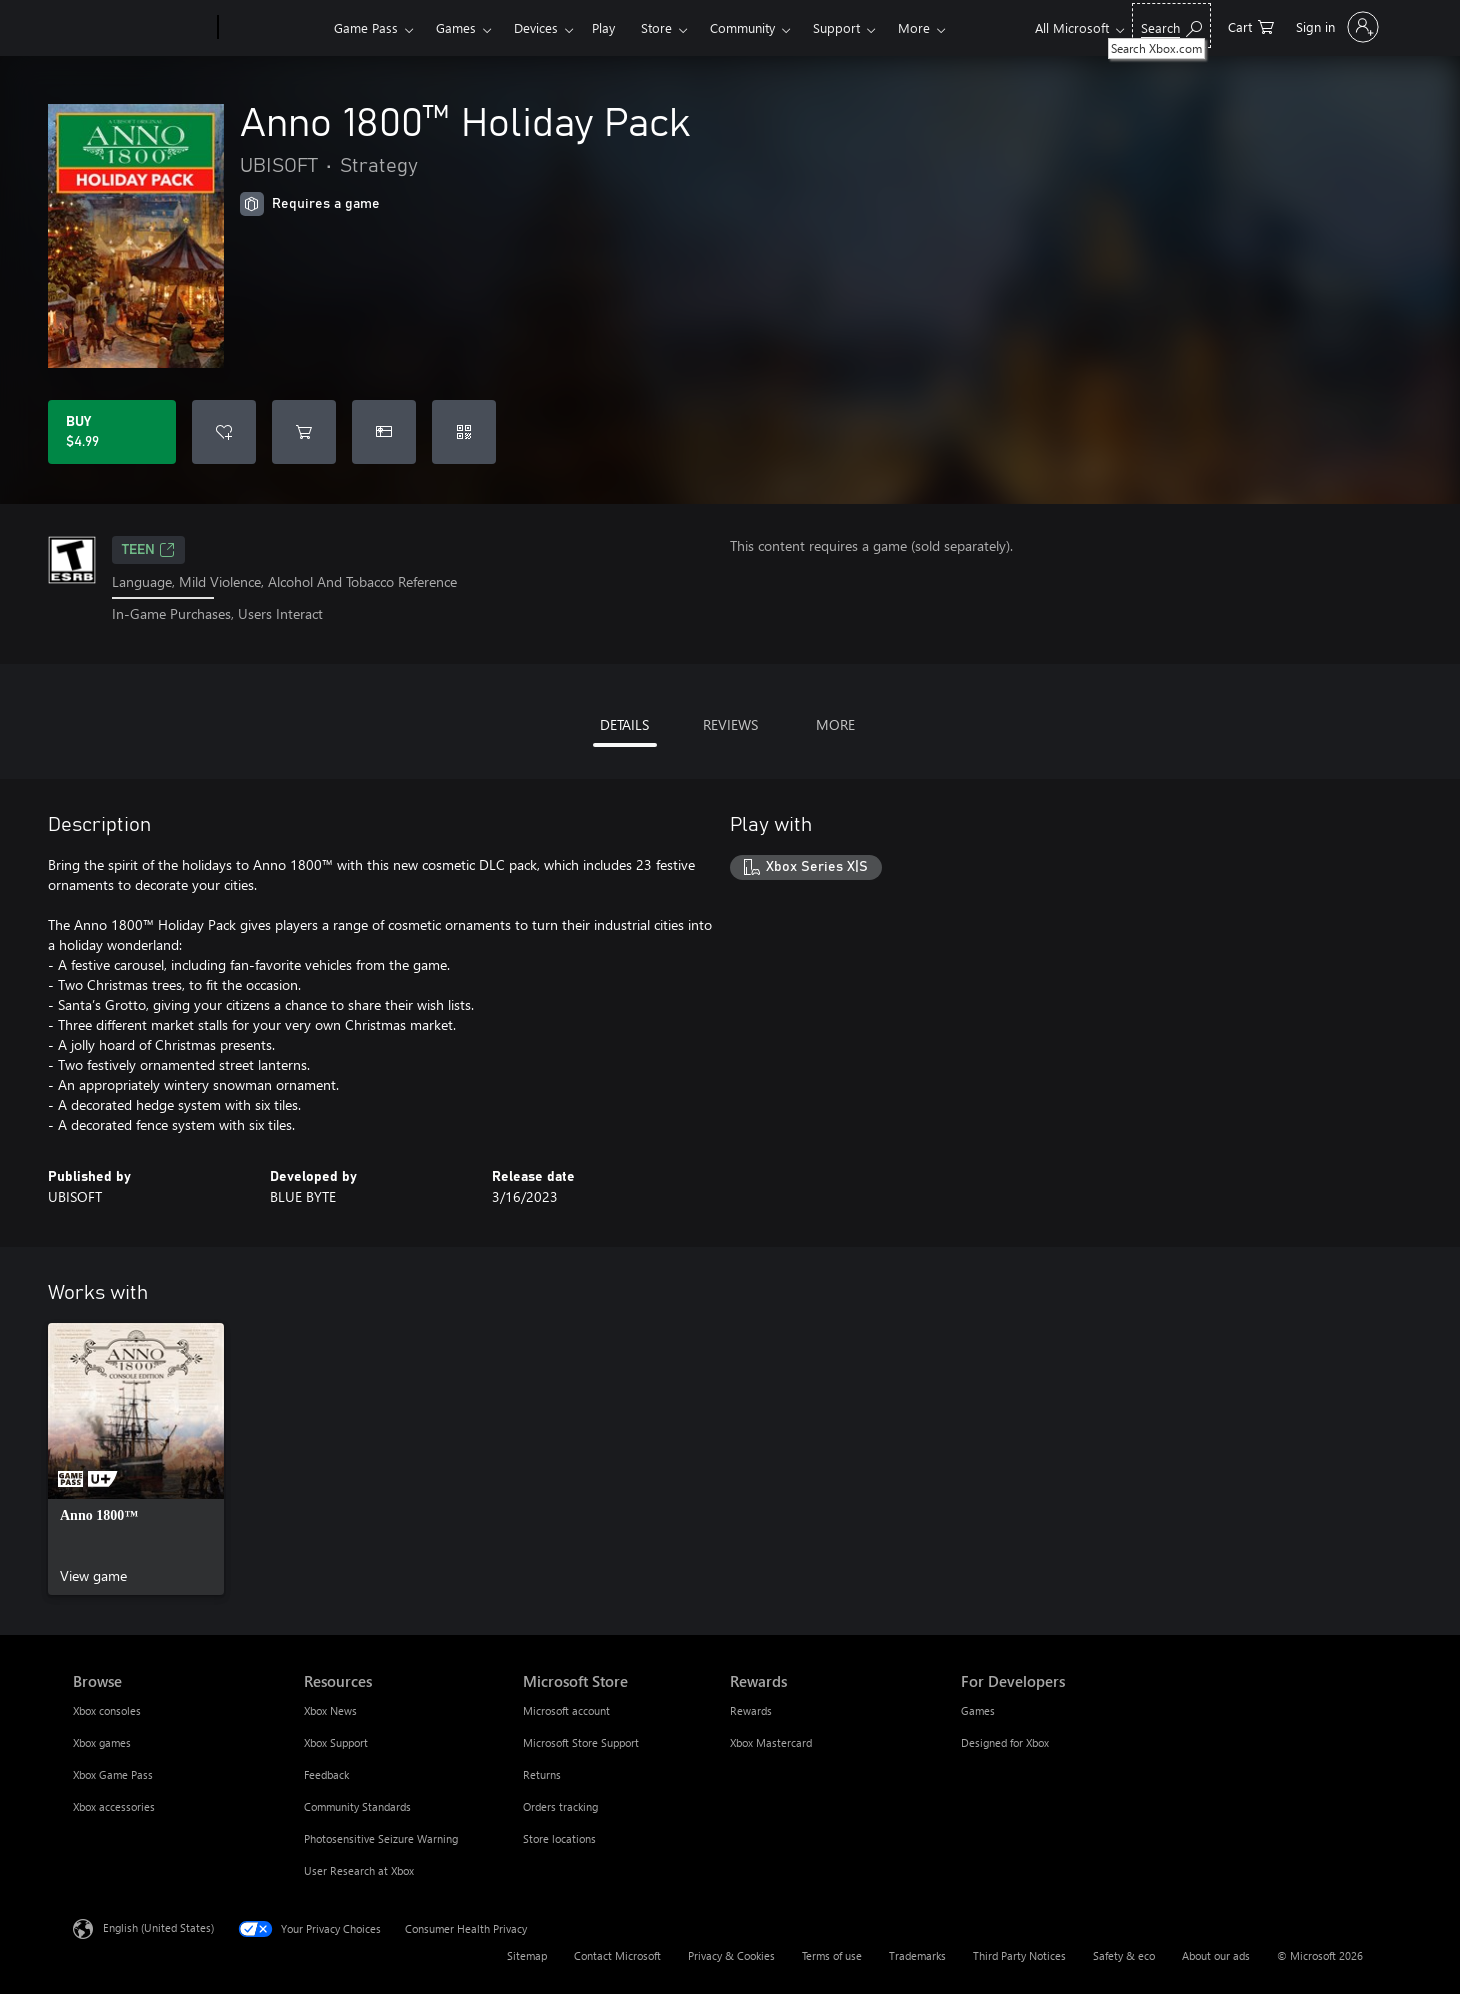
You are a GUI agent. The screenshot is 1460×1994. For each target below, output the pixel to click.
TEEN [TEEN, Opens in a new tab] (148, 550)
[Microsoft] (141, 28)
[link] (136, 1459)
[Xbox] (273, 28)
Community (742, 27)
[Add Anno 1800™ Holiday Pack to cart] (304, 432)
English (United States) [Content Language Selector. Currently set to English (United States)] (158, 1926)
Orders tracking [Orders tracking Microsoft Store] (560, 1806)
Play (603, 27)
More (914, 27)
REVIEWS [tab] (730, 724)
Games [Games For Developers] (978, 1710)
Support (836, 27)
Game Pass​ (366, 27)
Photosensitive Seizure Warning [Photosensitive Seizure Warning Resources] (381, 1838)
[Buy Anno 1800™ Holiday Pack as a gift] (384, 432)
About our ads (1216, 1955)
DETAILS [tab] (624, 724)
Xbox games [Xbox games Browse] (102, 1742)
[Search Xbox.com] (1171, 25)
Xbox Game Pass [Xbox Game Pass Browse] (113, 1774)
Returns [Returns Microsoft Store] (542, 1774)
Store (656, 27)
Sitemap (527, 1955)
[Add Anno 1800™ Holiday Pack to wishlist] (224, 432)
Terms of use (832, 1955)
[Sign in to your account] (1335, 27)
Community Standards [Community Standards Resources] (357, 1806)
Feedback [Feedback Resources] (326, 1774)
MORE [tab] (835, 724)
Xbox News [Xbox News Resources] (330, 1710)
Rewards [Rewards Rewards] (751, 1710)
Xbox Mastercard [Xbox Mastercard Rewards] (771, 1742)
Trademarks (917, 1955)
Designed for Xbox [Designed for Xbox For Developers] (1005, 1742)
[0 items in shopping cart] (1251, 25)
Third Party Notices (1019, 1955)
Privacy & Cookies (731, 1955)
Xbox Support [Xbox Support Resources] (336, 1742)
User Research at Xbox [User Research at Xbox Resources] (359, 1870)
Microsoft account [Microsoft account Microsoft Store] (566, 1710)
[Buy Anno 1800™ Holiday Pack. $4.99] (112, 432)
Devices (536, 27)
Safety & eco (1124, 1955)
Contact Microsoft (617, 1955)
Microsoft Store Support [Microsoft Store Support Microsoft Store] (581, 1742)
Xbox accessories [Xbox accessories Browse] (114, 1806)
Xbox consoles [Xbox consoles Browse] (107, 1710)
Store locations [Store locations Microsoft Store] (559, 1838)
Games (456, 27)
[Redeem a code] (464, 432)
